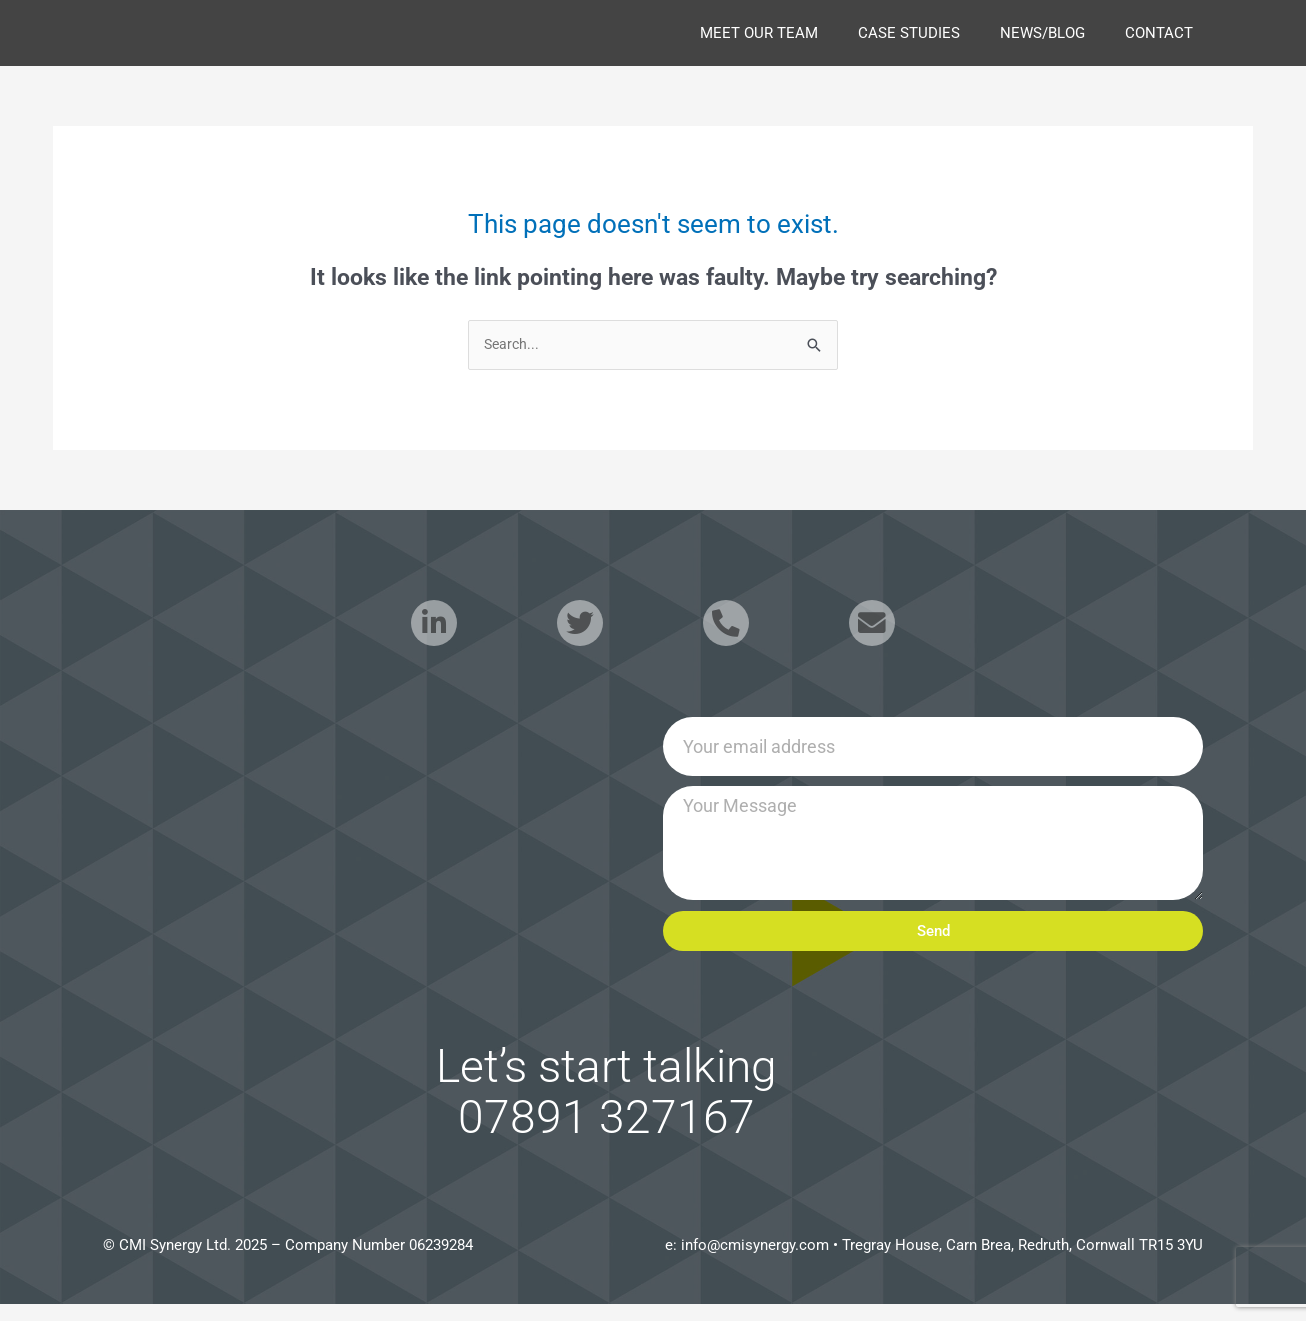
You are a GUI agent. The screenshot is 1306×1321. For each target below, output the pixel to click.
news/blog (1042, 33)
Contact (1159, 33)
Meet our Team (759, 33)
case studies (909, 33)
